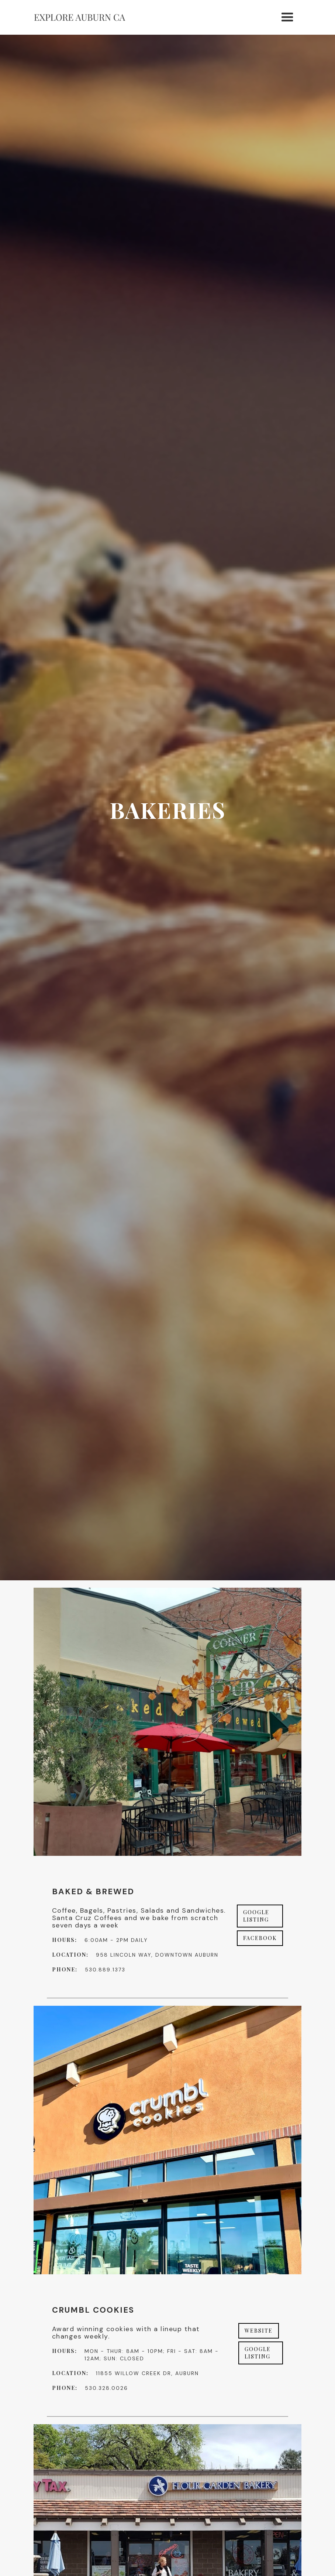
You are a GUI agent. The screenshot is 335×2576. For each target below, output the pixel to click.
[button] (288, 17)
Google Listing (256, 1916)
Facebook (260, 1938)
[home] (79, 17)
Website (259, 2330)
